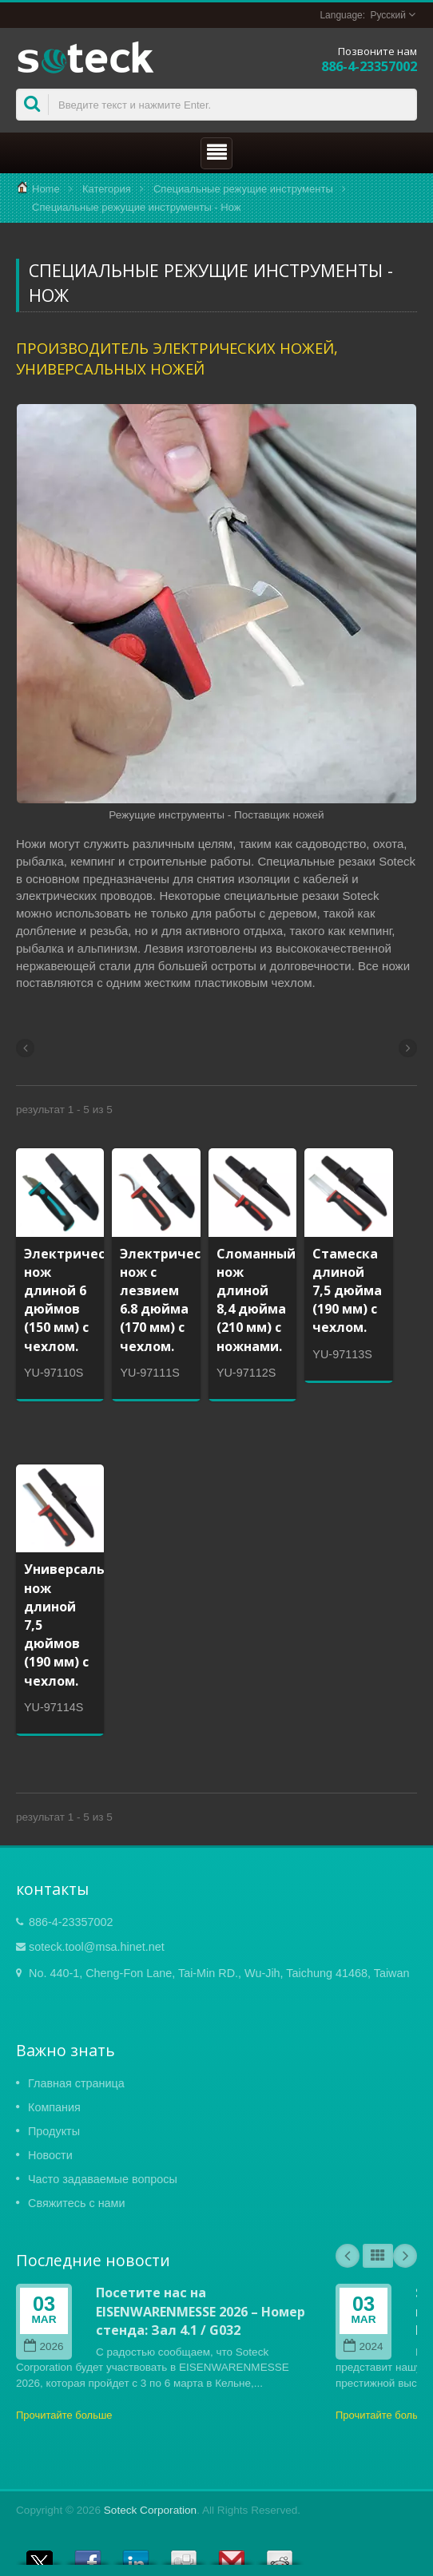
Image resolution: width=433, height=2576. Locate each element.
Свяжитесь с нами (76, 2203)
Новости (50, 2155)
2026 (43, 2346)
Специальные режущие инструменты (243, 189)
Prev (348, 2256)
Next (405, 2256)
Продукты (54, 2131)
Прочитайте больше (64, 2415)
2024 (363, 2346)
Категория (106, 189)
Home (46, 189)
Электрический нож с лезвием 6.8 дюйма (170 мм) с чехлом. (173, 1300)
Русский (388, 15)
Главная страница (76, 2083)
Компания (54, 2107)
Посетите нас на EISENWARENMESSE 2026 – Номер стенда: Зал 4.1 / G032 (200, 2311)
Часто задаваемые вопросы (102, 2179)
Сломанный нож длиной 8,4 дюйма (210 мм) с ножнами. (256, 1300)
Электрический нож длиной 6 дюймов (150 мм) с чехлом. (77, 1300)
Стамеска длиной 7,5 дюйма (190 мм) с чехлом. (347, 1291)
